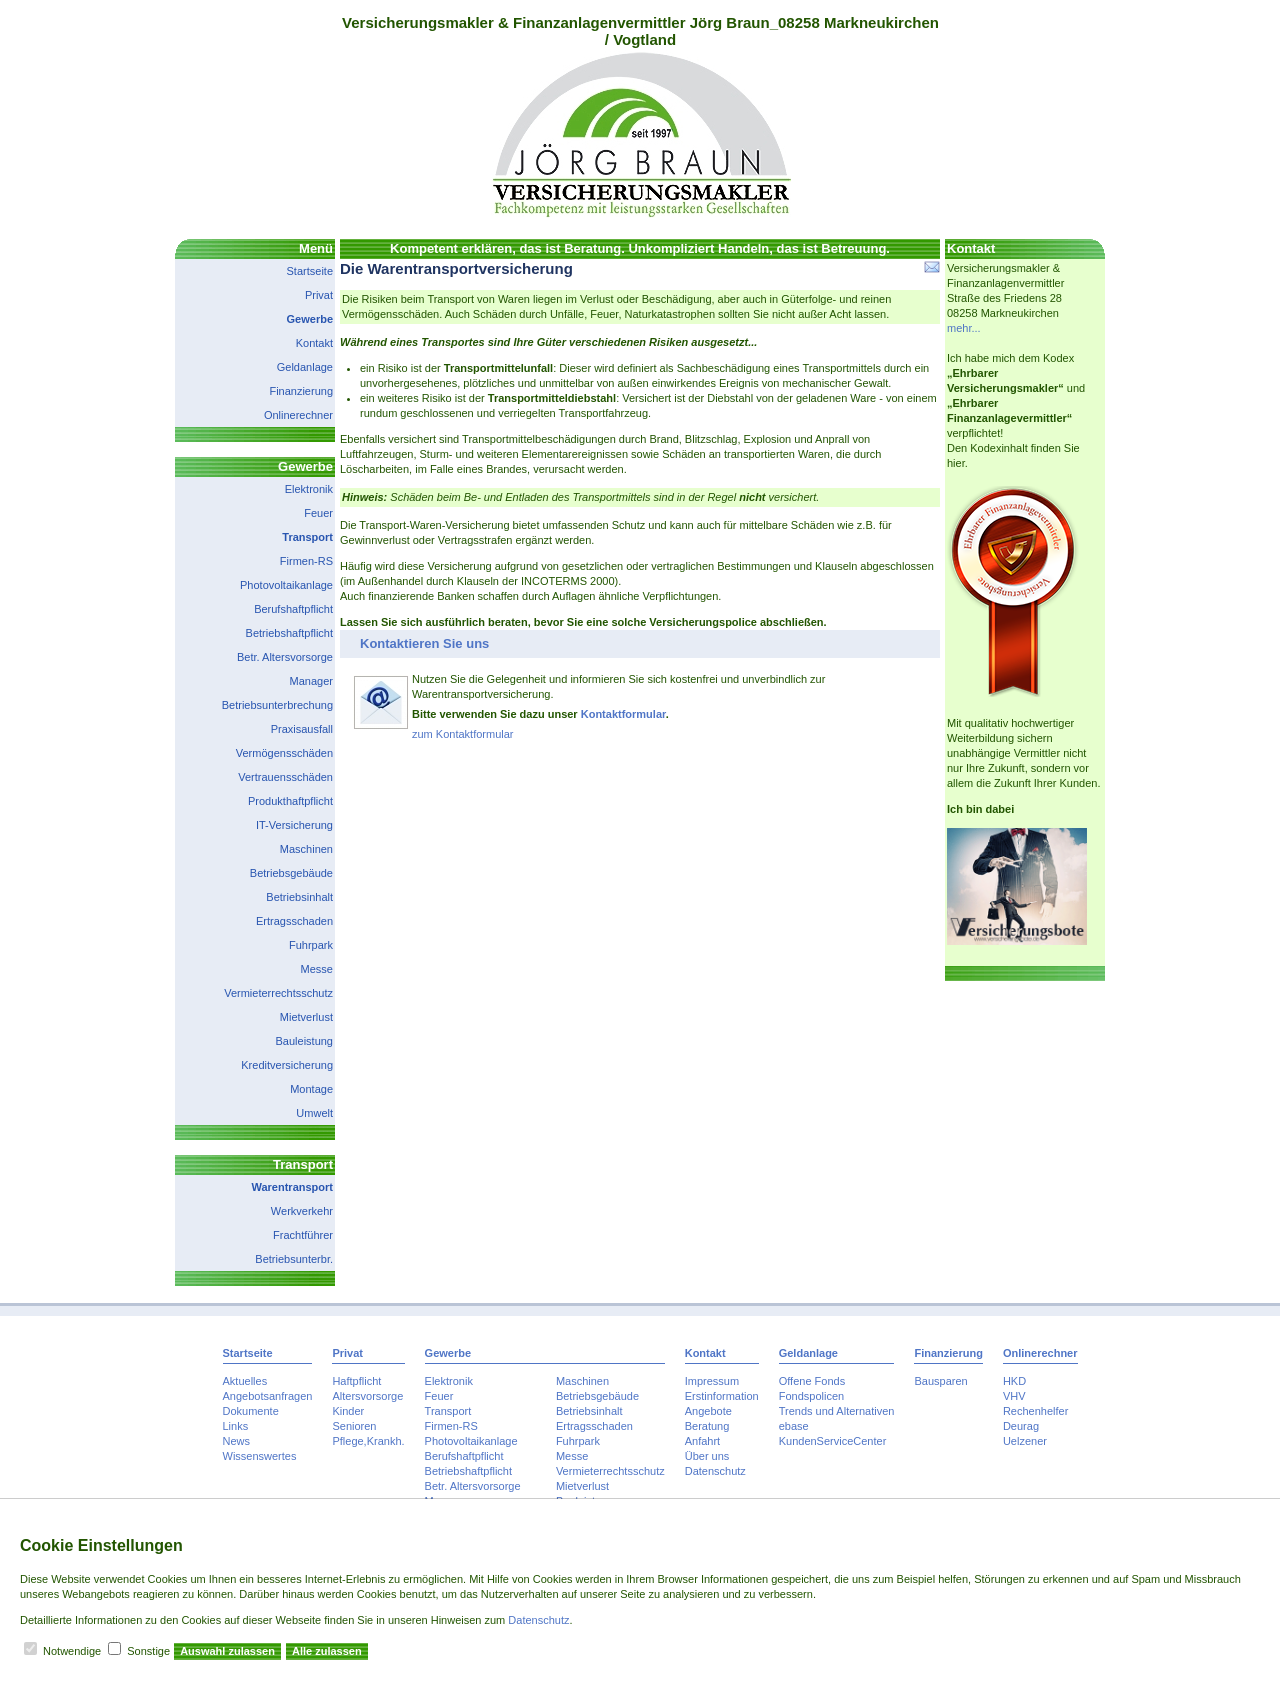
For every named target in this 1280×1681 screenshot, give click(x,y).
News (237, 1441)
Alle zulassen (327, 1651)
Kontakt (314, 343)
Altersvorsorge (367, 1396)
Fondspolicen (811, 1396)
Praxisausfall (302, 729)
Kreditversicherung (287, 1065)
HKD (1014, 1381)
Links (236, 1426)
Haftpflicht (356, 1381)
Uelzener (1025, 1441)
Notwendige (72, 1651)
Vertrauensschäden (285, 777)
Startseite (310, 271)
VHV (1014, 1396)
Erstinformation (722, 1396)
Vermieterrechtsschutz (278, 993)
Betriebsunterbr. (294, 1259)
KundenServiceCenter (833, 1441)
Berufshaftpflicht (293, 609)
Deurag (1021, 1426)
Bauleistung (305, 1041)
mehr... (964, 328)
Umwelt (314, 1113)
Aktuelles (245, 1381)
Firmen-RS (306, 561)
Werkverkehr (302, 1211)
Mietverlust (306, 1017)
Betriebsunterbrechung (277, 705)
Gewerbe (310, 319)
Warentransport (293, 1187)
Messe (317, 969)
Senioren (354, 1426)
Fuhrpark (311, 945)
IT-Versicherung (294, 825)
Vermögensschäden (284, 753)
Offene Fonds (812, 1381)
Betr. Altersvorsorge (285, 657)
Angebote (708, 1411)
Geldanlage (305, 367)
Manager (311, 681)
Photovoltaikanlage (286, 585)
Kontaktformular (623, 714)
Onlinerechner (298, 415)
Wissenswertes (260, 1456)
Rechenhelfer (1035, 1411)
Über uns (707, 1456)
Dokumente (251, 1411)
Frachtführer (303, 1235)
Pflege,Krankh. (368, 1441)
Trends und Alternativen (837, 1411)
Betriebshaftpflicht (289, 633)
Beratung (707, 1426)
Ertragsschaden (294, 921)
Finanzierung (301, 391)
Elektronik (309, 489)
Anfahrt (702, 1441)
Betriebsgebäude (291, 873)
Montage (311, 1089)
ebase (794, 1426)
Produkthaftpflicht (290, 801)
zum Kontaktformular (462, 734)
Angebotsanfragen (268, 1396)
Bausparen (940, 1381)
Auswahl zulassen (227, 1651)
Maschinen (306, 849)
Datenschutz (715, 1471)
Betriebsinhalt (299, 897)
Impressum (712, 1381)
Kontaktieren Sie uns (424, 643)
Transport (307, 537)
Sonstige (148, 1651)
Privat (319, 295)
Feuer (318, 513)
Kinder (348, 1411)
